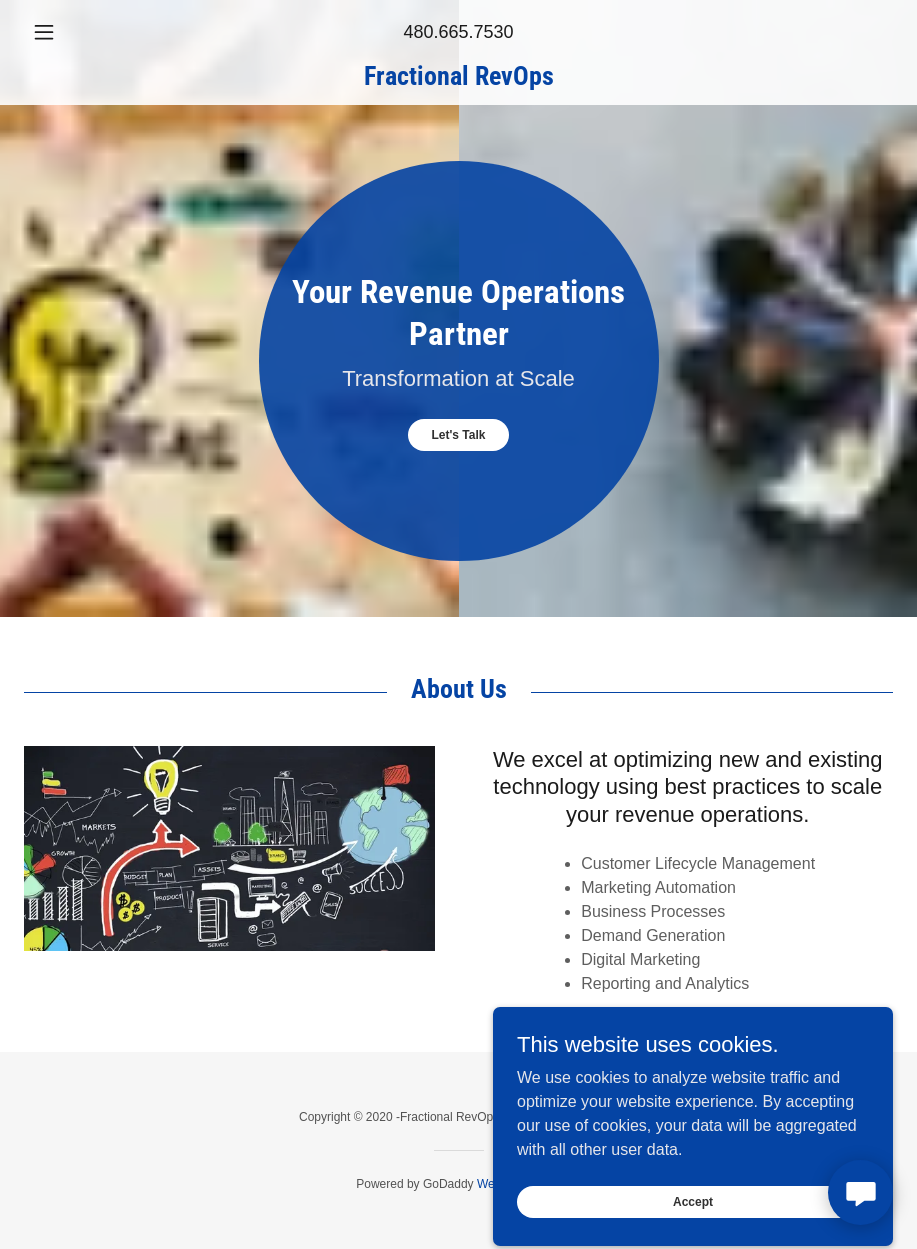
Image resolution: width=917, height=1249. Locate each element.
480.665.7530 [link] (458, 32)
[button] (89, 32)
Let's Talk (459, 435)
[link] (458, 79)
